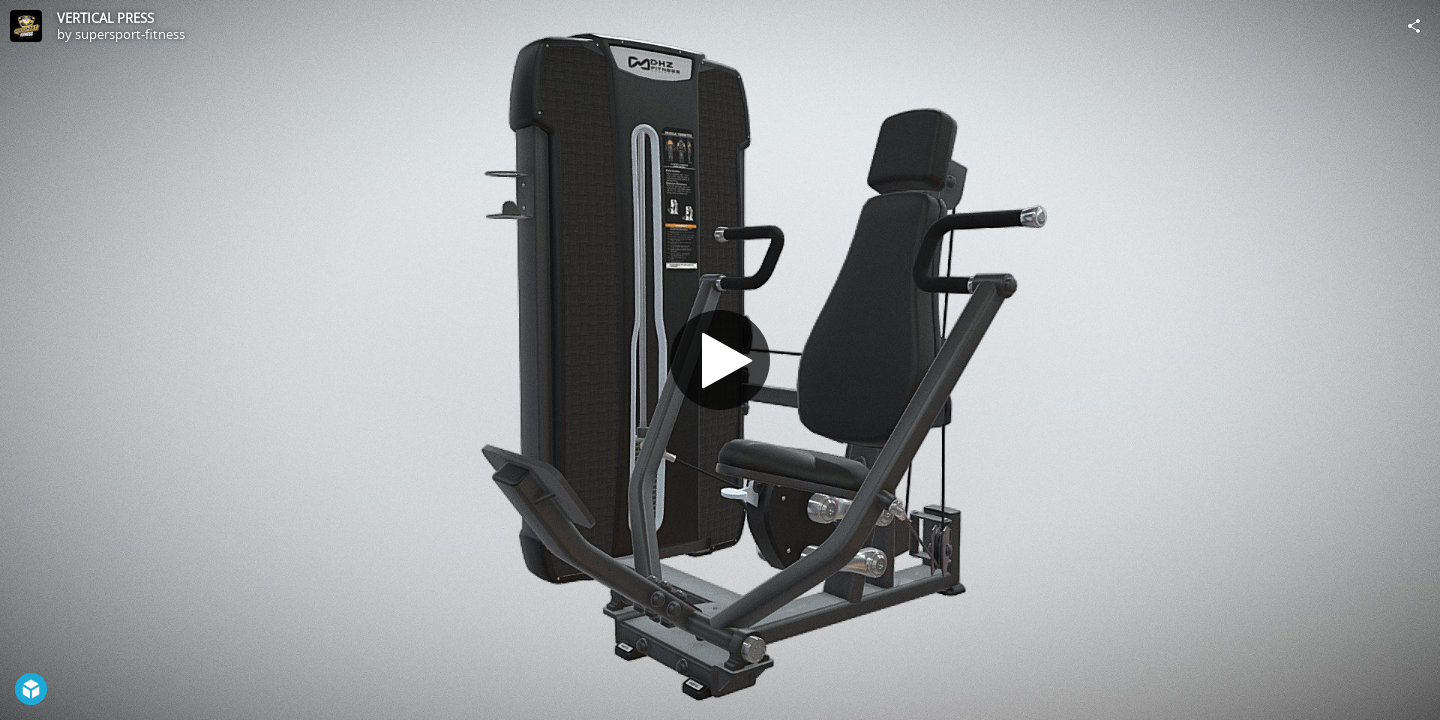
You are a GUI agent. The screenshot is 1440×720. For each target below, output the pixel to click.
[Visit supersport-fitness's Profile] (26, 26)
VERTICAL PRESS (105, 18)
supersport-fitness (130, 34)
